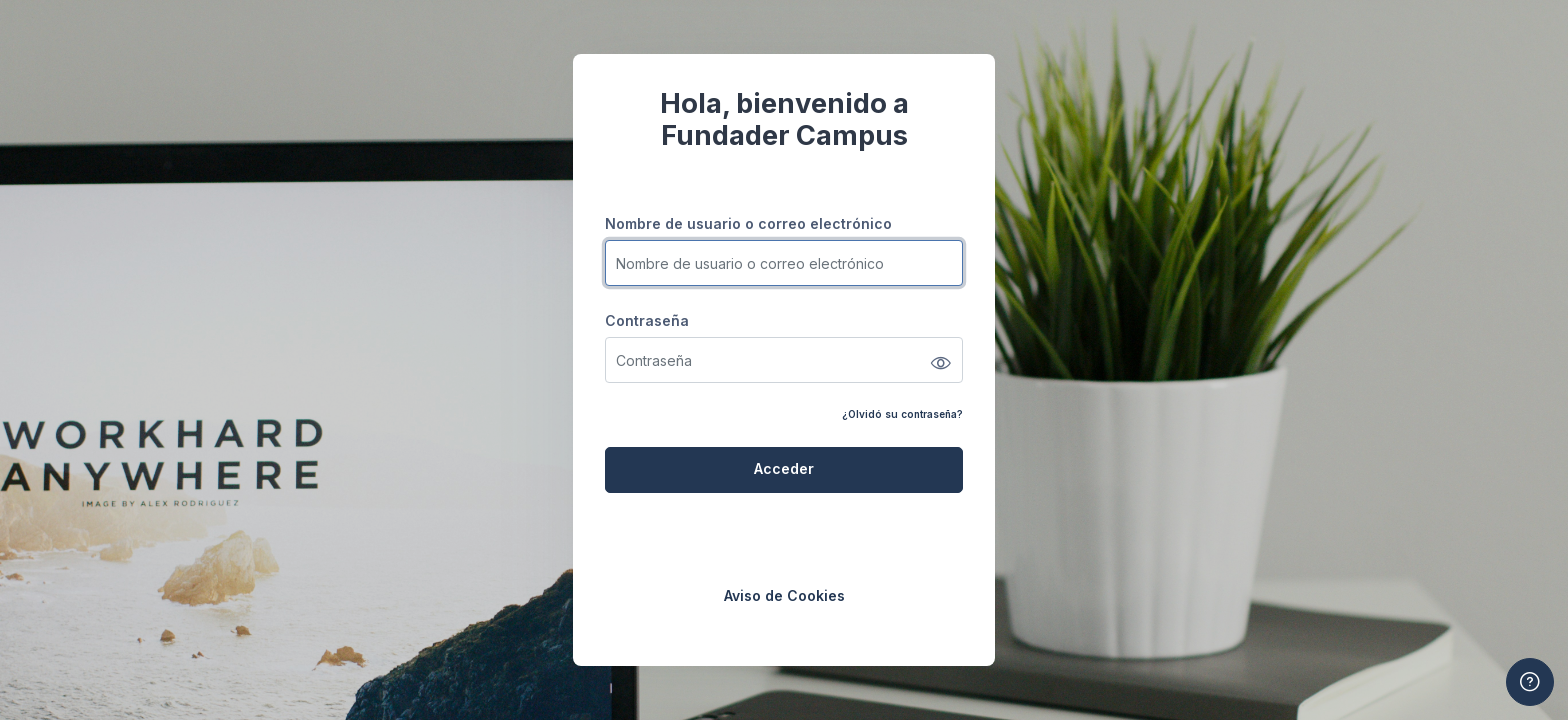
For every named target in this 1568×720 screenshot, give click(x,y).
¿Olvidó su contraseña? (902, 414)
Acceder (784, 468)
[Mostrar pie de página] (1530, 682)
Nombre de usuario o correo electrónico (748, 223)
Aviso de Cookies (784, 595)
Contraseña (647, 320)
